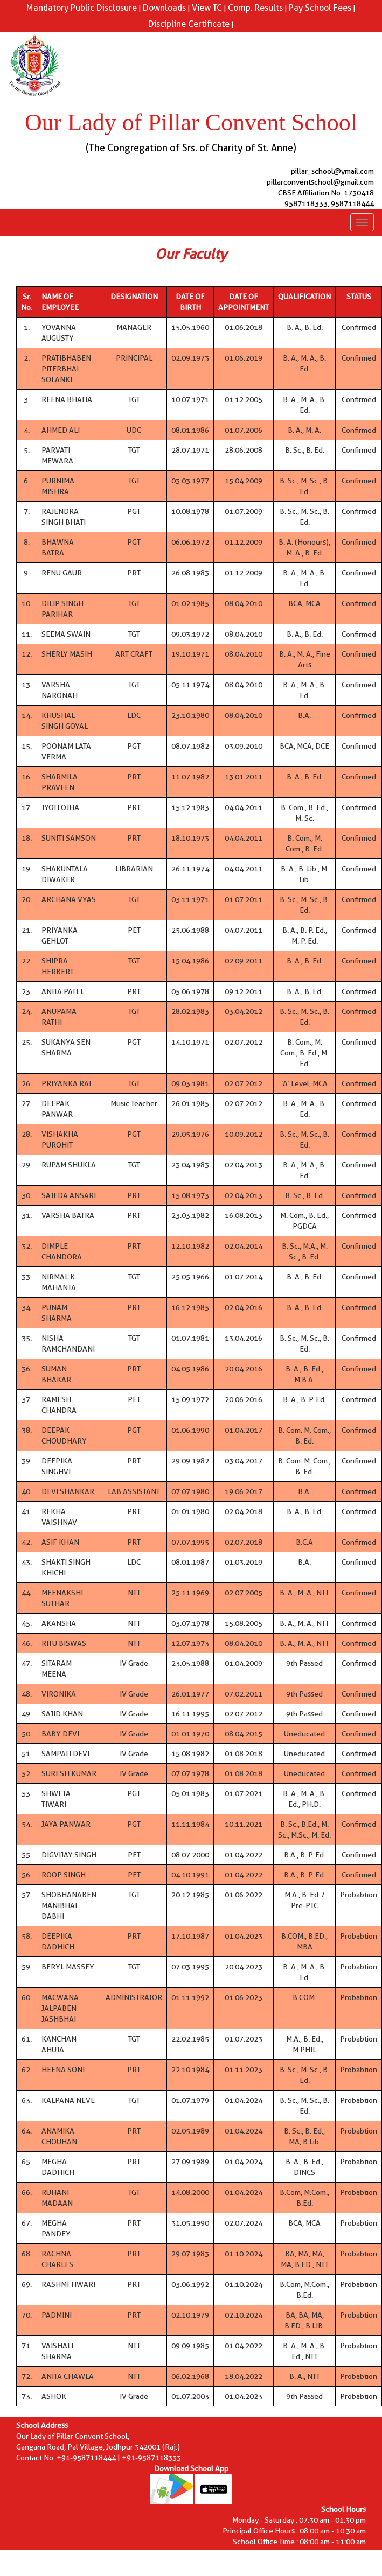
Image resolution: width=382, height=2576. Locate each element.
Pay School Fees (320, 8)
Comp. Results (255, 8)
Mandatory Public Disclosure (81, 8)
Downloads (164, 8)
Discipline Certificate (189, 24)
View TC (207, 8)
